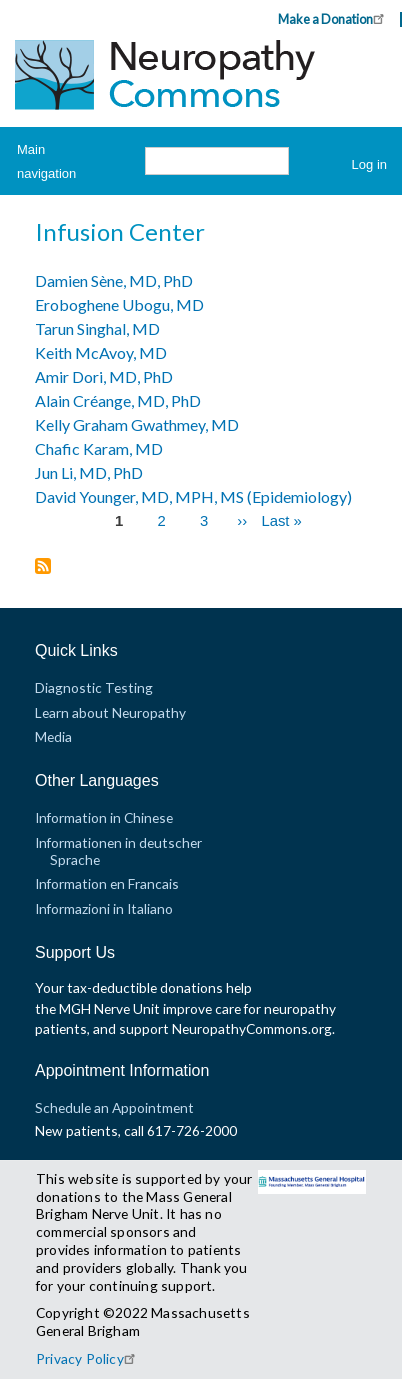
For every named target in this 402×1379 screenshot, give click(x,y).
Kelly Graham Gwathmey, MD (137, 424)
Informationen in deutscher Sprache (118, 850)
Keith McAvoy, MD (101, 352)
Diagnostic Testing (94, 687)
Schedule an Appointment (114, 1107)
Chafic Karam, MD (99, 448)
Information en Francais (107, 883)
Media (53, 736)
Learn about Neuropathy (110, 712)
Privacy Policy (88, 1358)
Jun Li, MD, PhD (89, 472)
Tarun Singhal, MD (97, 328)
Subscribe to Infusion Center (43, 567)
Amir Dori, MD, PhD (104, 376)
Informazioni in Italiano (104, 908)
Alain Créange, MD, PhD (118, 400)
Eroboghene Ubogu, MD (119, 304)
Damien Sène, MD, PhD (114, 280)
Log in (369, 164)
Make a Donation (334, 18)
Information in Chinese (104, 817)
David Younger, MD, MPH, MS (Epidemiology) (193, 496)
